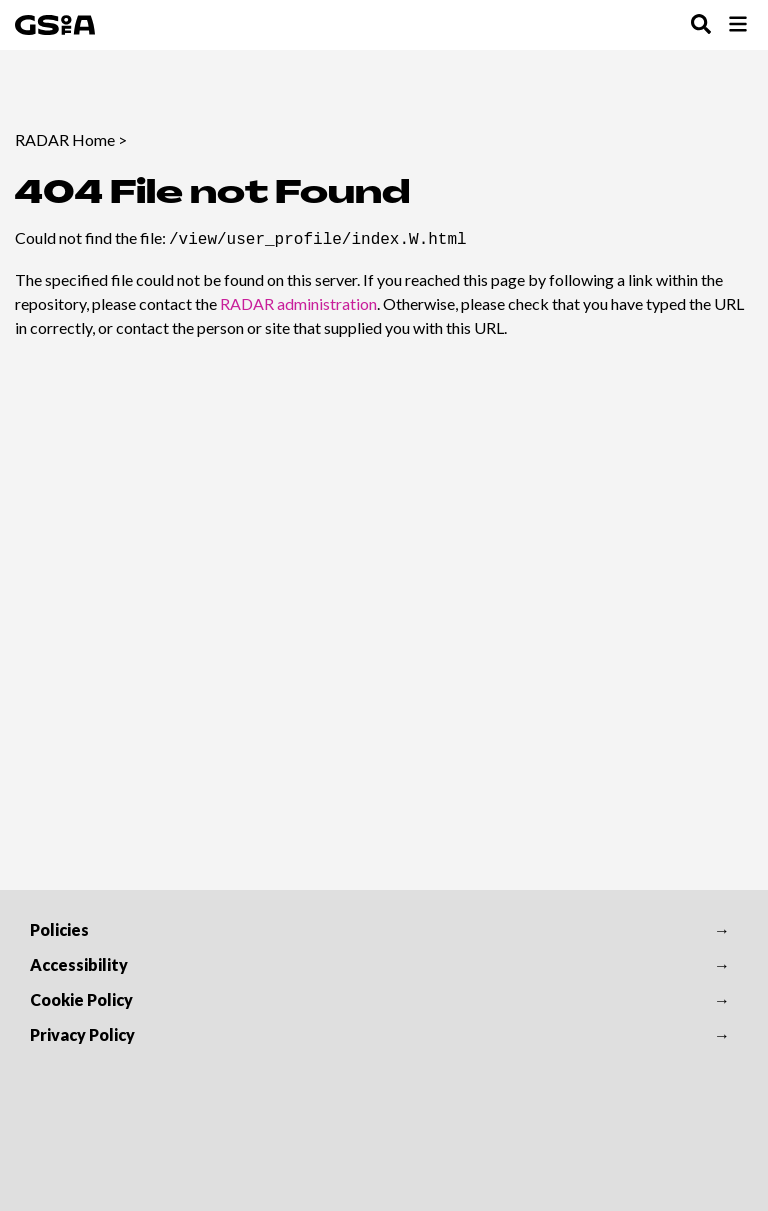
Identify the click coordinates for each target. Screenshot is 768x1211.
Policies (59, 929)
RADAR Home (65, 139)
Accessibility (79, 964)
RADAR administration (298, 301)
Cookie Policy (81, 999)
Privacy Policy (82, 1034)
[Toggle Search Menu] (701, 25)
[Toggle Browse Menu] (738, 25)
